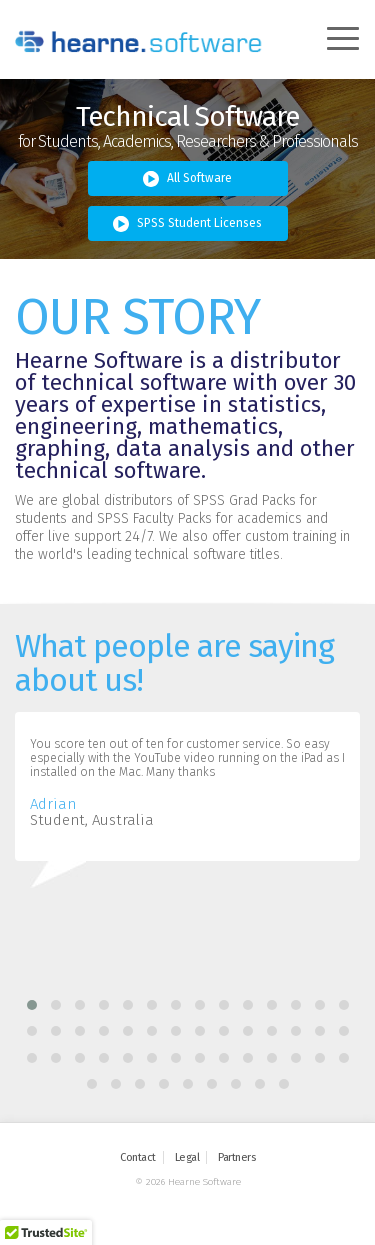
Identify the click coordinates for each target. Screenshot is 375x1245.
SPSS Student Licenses (187, 224)
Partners (236, 1157)
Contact (138, 1157)
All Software (187, 179)
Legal (187, 1157)
